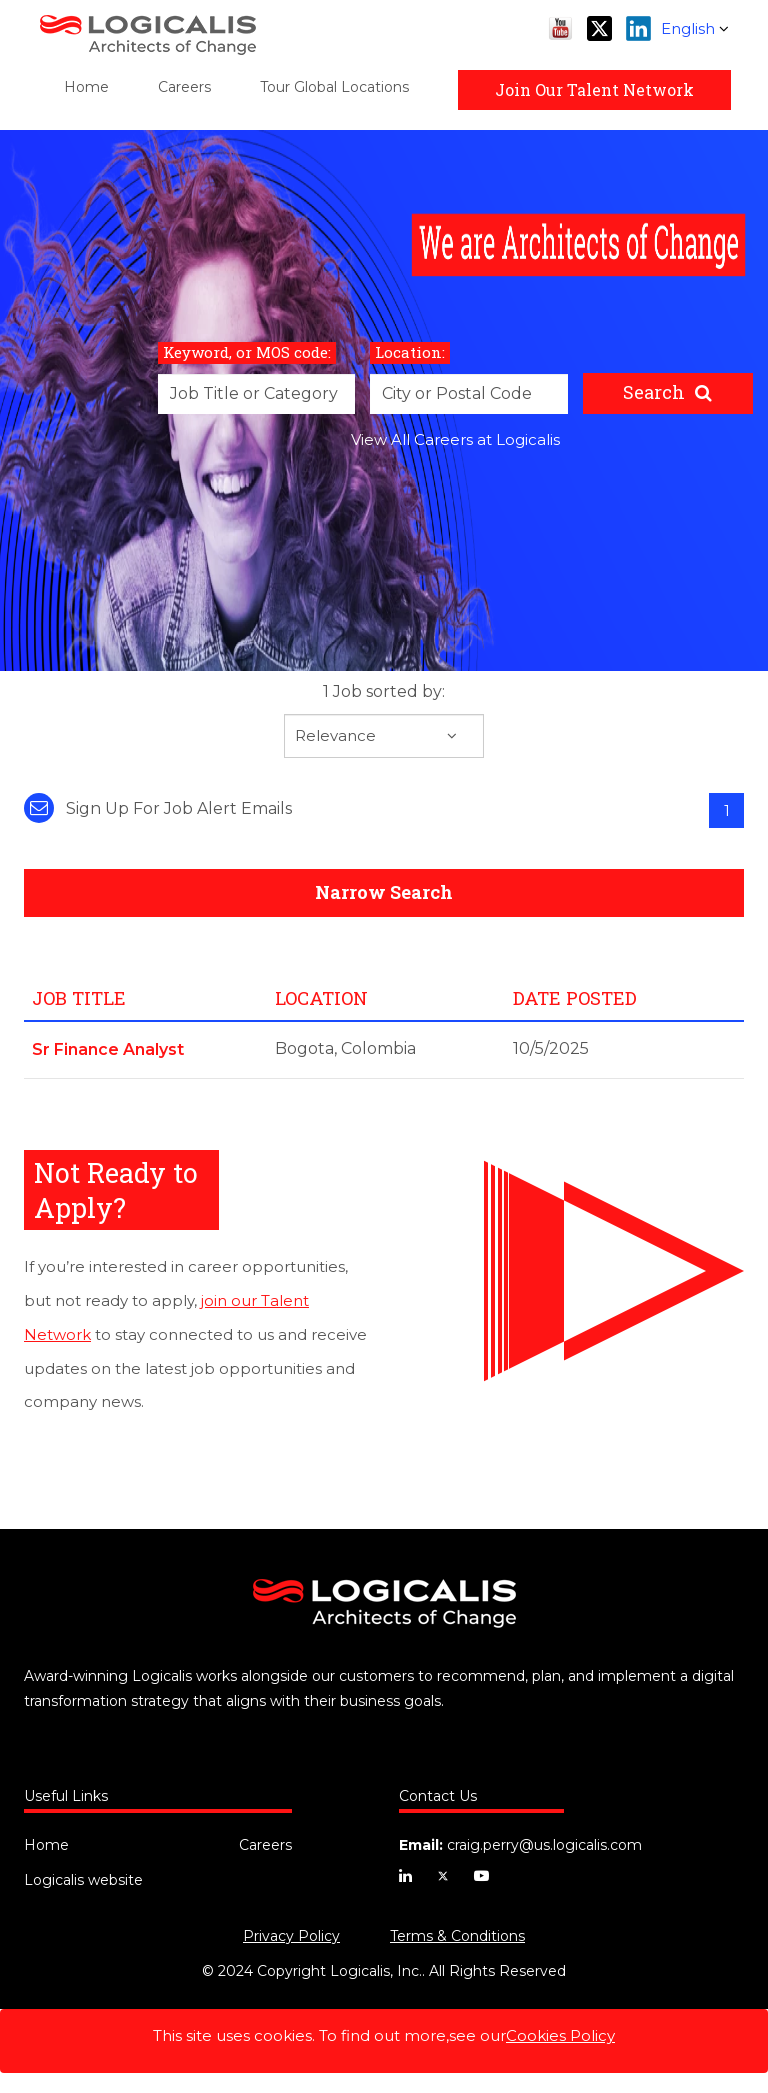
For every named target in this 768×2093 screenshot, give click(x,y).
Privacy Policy (291, 1936)
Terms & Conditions (457, 1936)
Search (654, 392)
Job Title (79, 998)
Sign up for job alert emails (158, 808)
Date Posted (575, 998)
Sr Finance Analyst (108, 1049)
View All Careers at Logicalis (455, 439)
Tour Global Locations (334, 87)
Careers (184, 87)
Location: (410, 352)
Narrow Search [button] (384, 892)
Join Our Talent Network (594, 89)
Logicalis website (83, 1880)
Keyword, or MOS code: (247, 352)
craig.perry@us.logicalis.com (544, 1845)
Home (86, 87)
